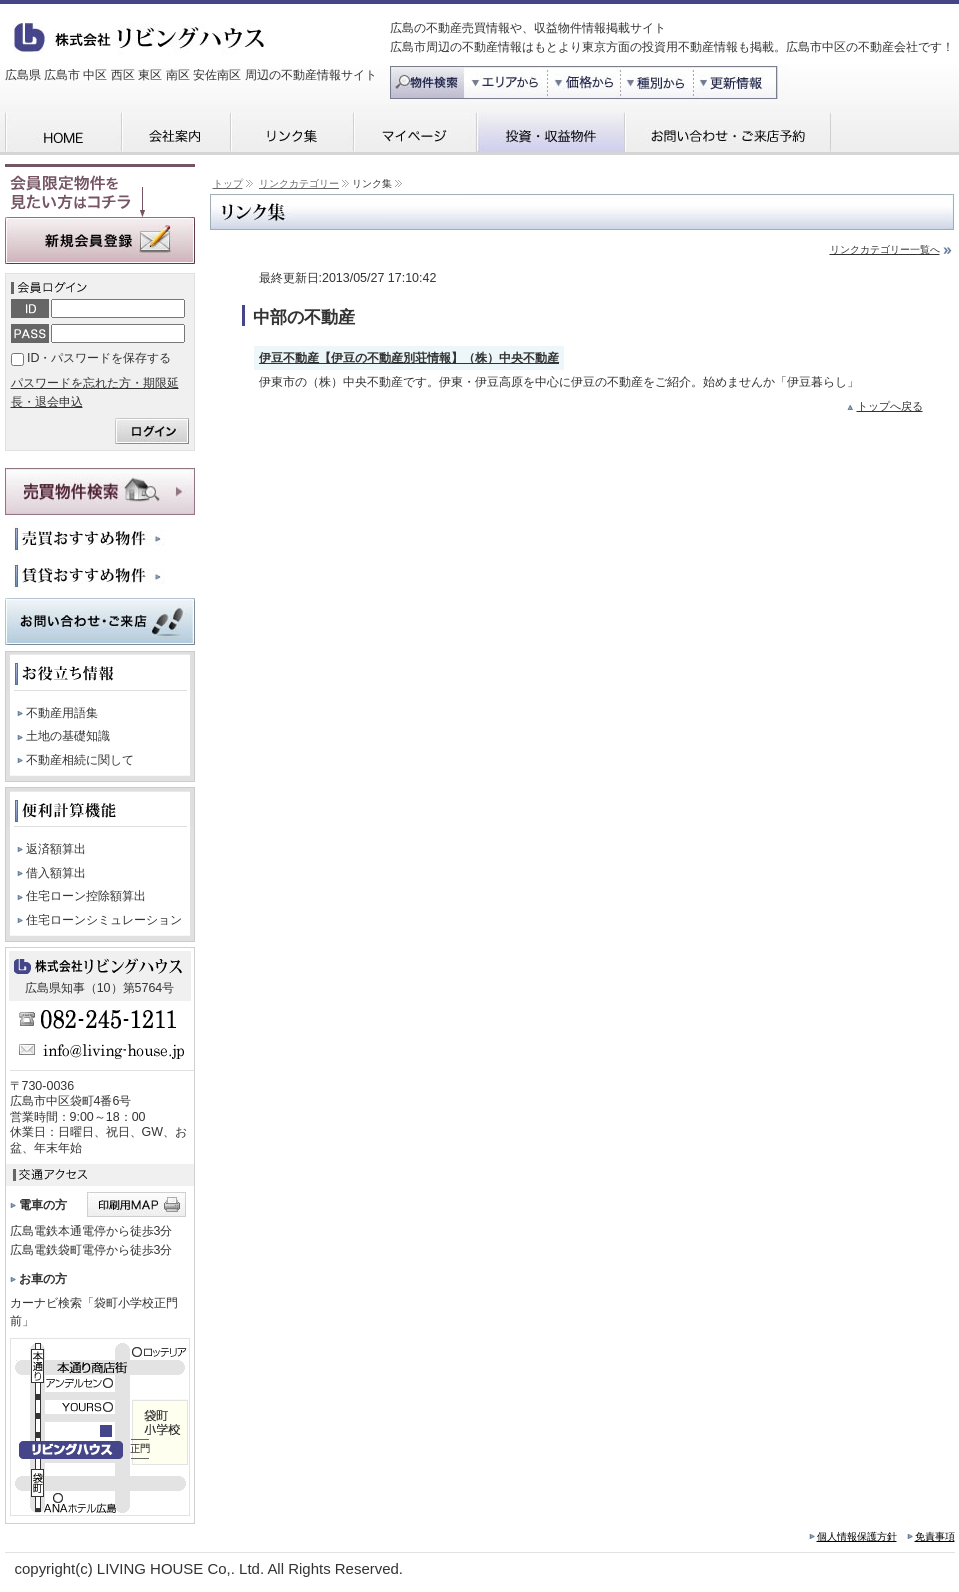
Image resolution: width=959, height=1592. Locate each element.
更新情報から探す (741, 82)
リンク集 (291, 133)
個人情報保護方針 (857, 1536)
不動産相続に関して (80, 760)
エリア (506, 82)
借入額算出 (56, 873)
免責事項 (935, 1536)
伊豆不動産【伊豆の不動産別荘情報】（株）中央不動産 (409, 358)
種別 (659, 82)
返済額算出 (56, 849)
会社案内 (175, 133)
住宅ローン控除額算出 (86, 896)
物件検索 (427, 82)
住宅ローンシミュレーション (104, 920)
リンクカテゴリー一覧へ (885, 249)
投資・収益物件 (550, 133)
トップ (228, 183)
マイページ (414, 133)
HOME (62, 133)
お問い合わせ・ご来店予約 (727, 133)
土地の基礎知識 (68, 736)
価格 (585, 82)
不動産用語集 (62, 713)
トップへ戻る (890, 406)
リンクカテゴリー (299, 183)
